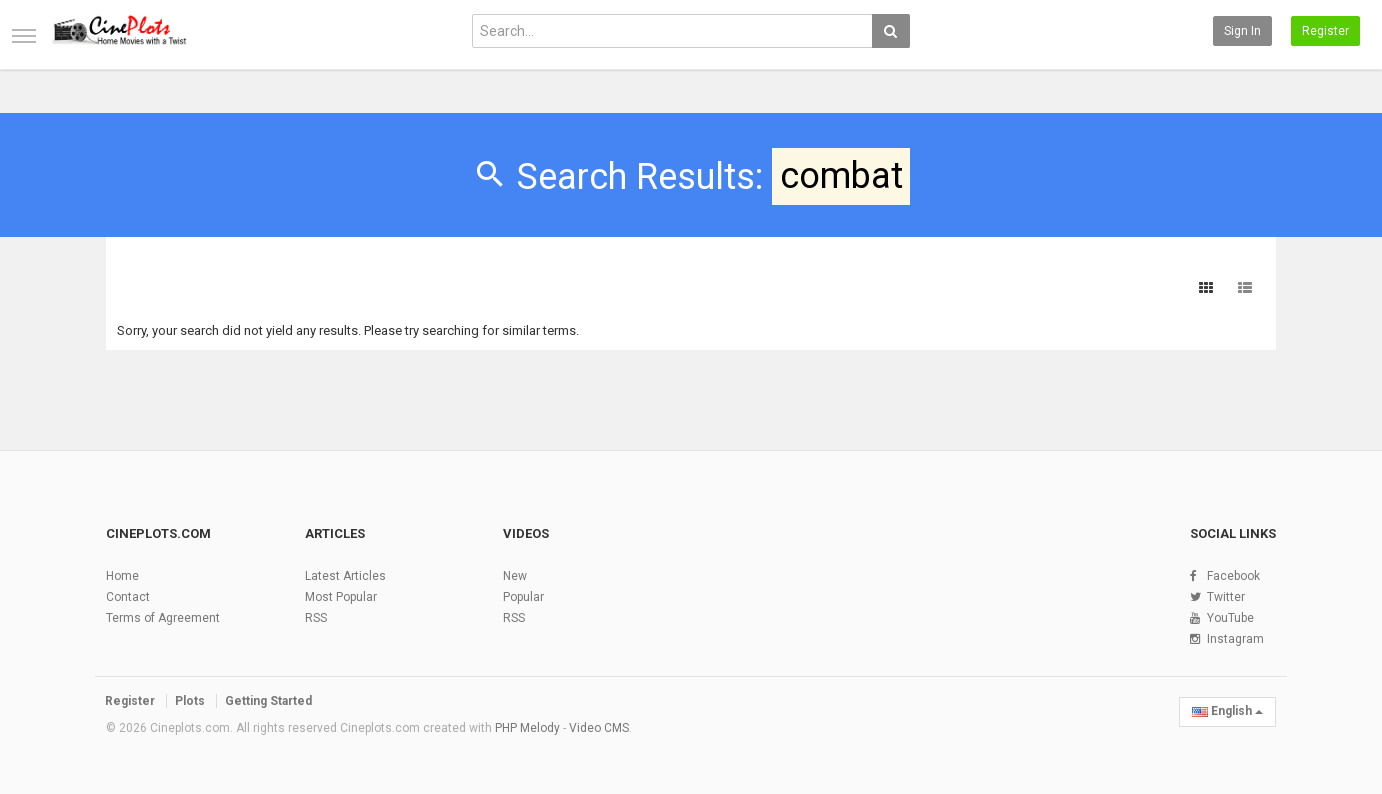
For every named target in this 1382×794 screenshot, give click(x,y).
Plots (190, 701)
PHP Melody (527, 728)
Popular (523, 597)
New (515, 576)
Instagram (1235, 639)
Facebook (1233, 576)
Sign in (1242, 31)
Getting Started (268, 701)
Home (122, 576)
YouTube (1230, 618)
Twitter (1226, 597)
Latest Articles (345, 576)
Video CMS (599, 728)
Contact (128, 597)
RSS (316, 618)
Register (1325, 31)
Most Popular (341, 597)
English (1227, 711)
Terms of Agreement (163, 618)
